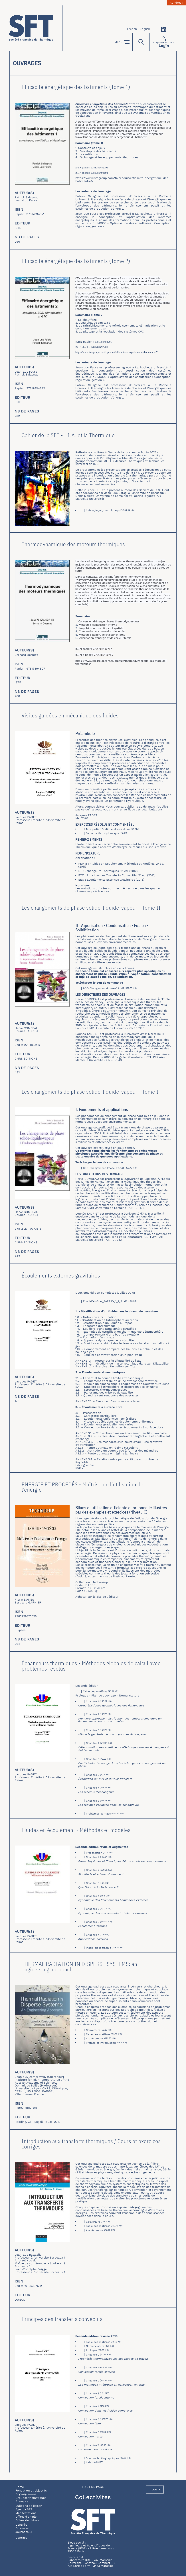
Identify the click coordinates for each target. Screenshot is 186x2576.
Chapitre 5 (92, 1759)
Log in (156, 2489)
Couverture (93, 2030)
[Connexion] (163, 42)
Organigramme (25, 2494)
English (145, 29)
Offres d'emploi (26, 2516)
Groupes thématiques (30, 2497)
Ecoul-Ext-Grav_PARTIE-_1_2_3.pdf (105, 1301)
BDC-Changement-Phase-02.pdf (103, 988)
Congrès (21, 2524)
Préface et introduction (101, 2042)
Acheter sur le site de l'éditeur (97, 1596)
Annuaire (21, 2501)
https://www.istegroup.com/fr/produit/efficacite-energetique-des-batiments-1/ (122, 179)
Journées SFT (25, 2532)
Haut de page (93, 2487)
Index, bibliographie (98, 1947)
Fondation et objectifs (31, 2490)
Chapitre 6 (92, 1774)
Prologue (91, 2350)
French (132, 29)
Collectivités (93, 2497)
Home (19, 2487)
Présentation (94, 1852)
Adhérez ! (176, 2)
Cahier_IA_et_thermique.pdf (104, 510)
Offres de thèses (27, 2520)
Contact (21, 2537)
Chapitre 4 (92, 1743)
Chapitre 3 (92, 1730)
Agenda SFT (23, 2509)
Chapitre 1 (92, 1701)
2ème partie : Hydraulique (102, 833)
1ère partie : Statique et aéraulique (108, 829)
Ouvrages (22, 2528)
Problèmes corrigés (98, 1813)
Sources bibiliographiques (102, 2458)
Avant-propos (95, 2038)
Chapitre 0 (92, 2354)
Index (89, 2462)
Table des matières (95, 1691)
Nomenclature (95, 2346)
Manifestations (25, 2513)
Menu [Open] (122, 42)
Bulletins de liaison (28, 2505)
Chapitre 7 (92, 1787)
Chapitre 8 (92, 1800)
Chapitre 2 (92, 1714)
